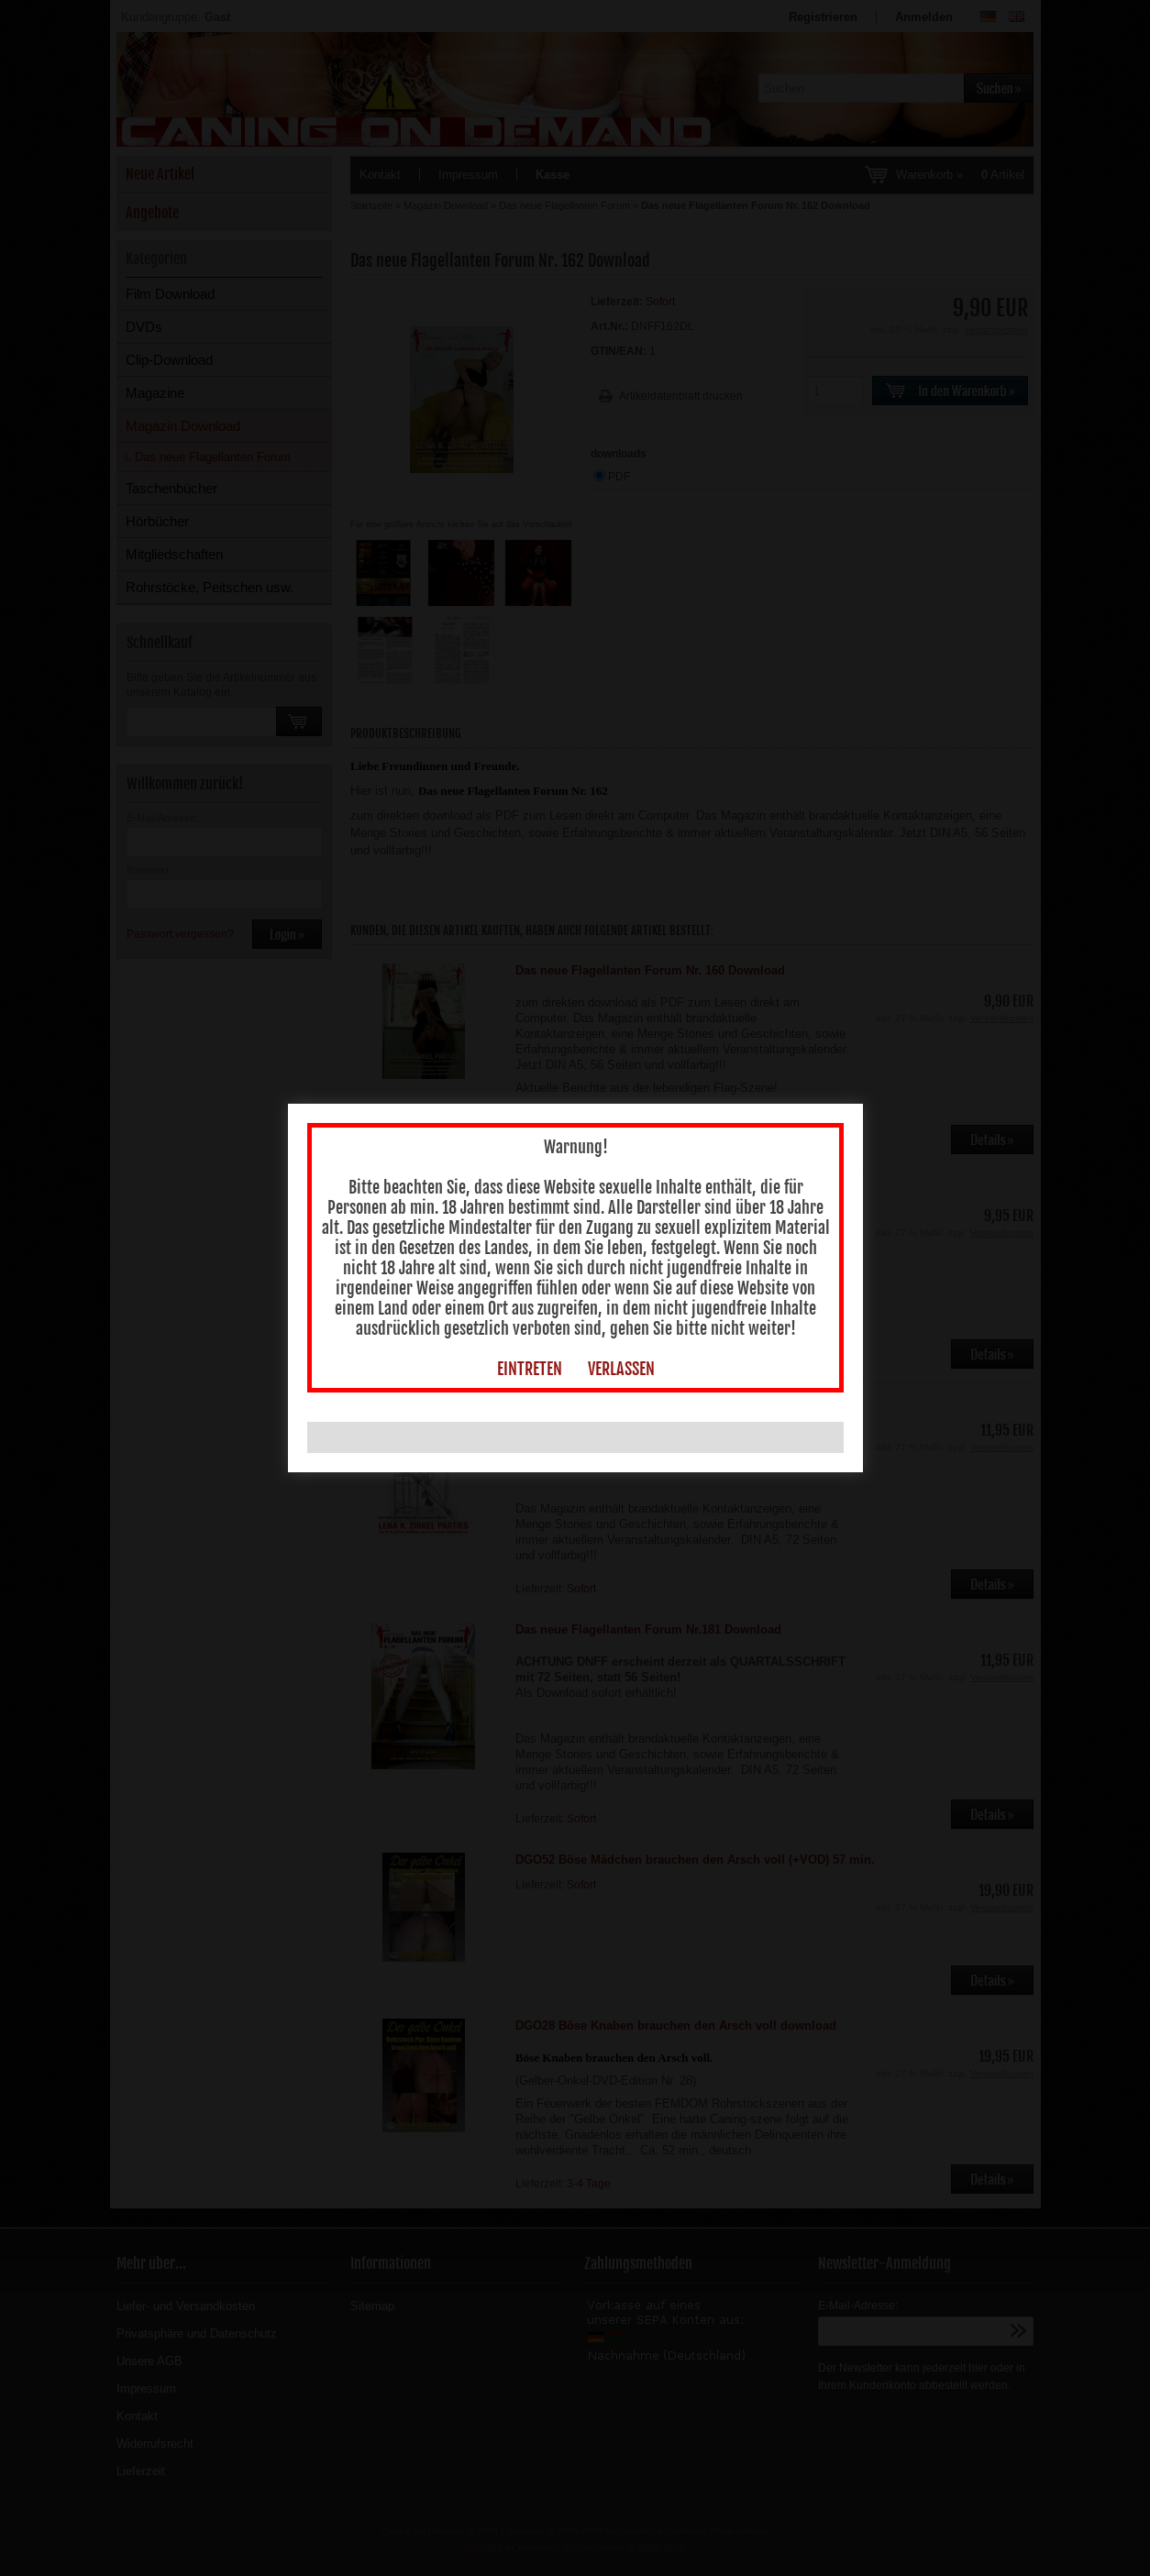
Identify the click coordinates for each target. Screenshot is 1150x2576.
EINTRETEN (529, 1351)
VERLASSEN (621, 1351)
